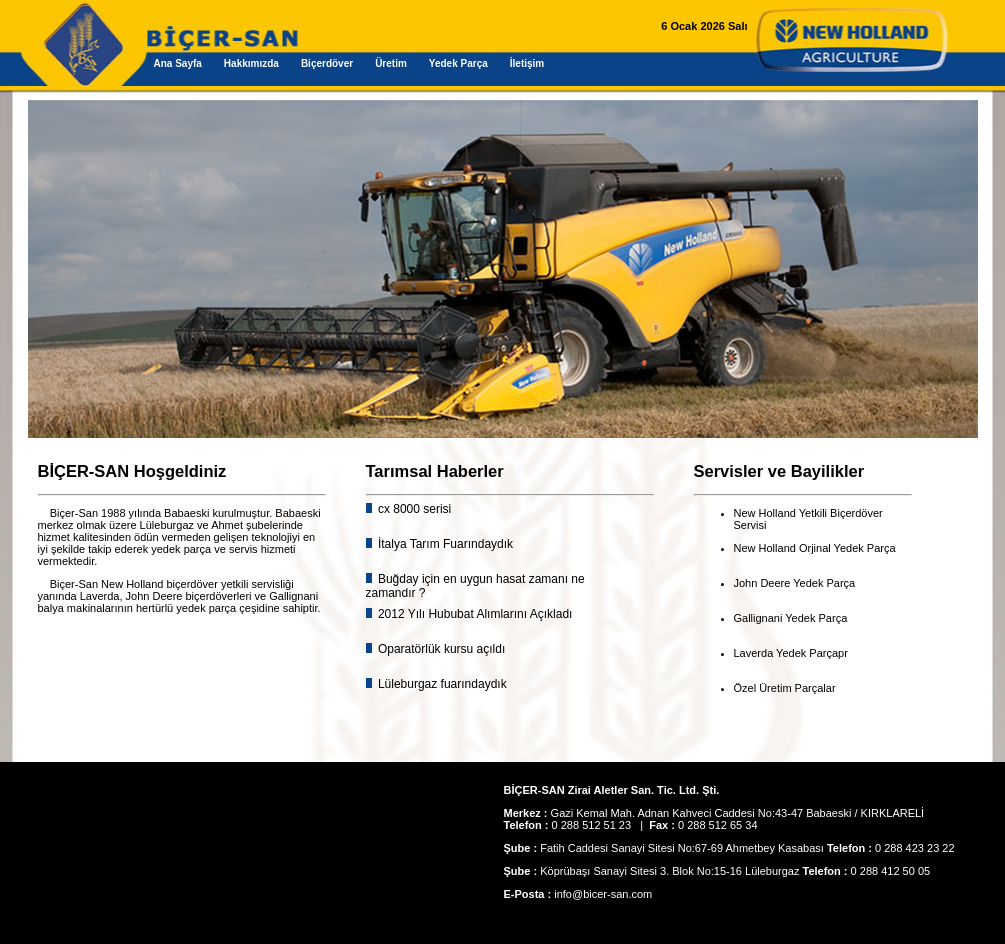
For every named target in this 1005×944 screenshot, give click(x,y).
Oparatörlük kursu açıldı (440, 649)
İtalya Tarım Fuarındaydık (444, 544)
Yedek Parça (458, 63)
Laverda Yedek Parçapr (791, 653)
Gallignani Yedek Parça (791, 618)
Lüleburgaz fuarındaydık (441, 684)
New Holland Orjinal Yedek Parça (815, 548)
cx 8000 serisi (413, 509)
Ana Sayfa (178, 63)
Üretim (391, 63)
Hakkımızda (251, 63)
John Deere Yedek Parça (795, 583)
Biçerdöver (327, 63)
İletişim (527, 63)
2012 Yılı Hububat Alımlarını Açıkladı (474, 614)
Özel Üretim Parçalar (785, 688)
